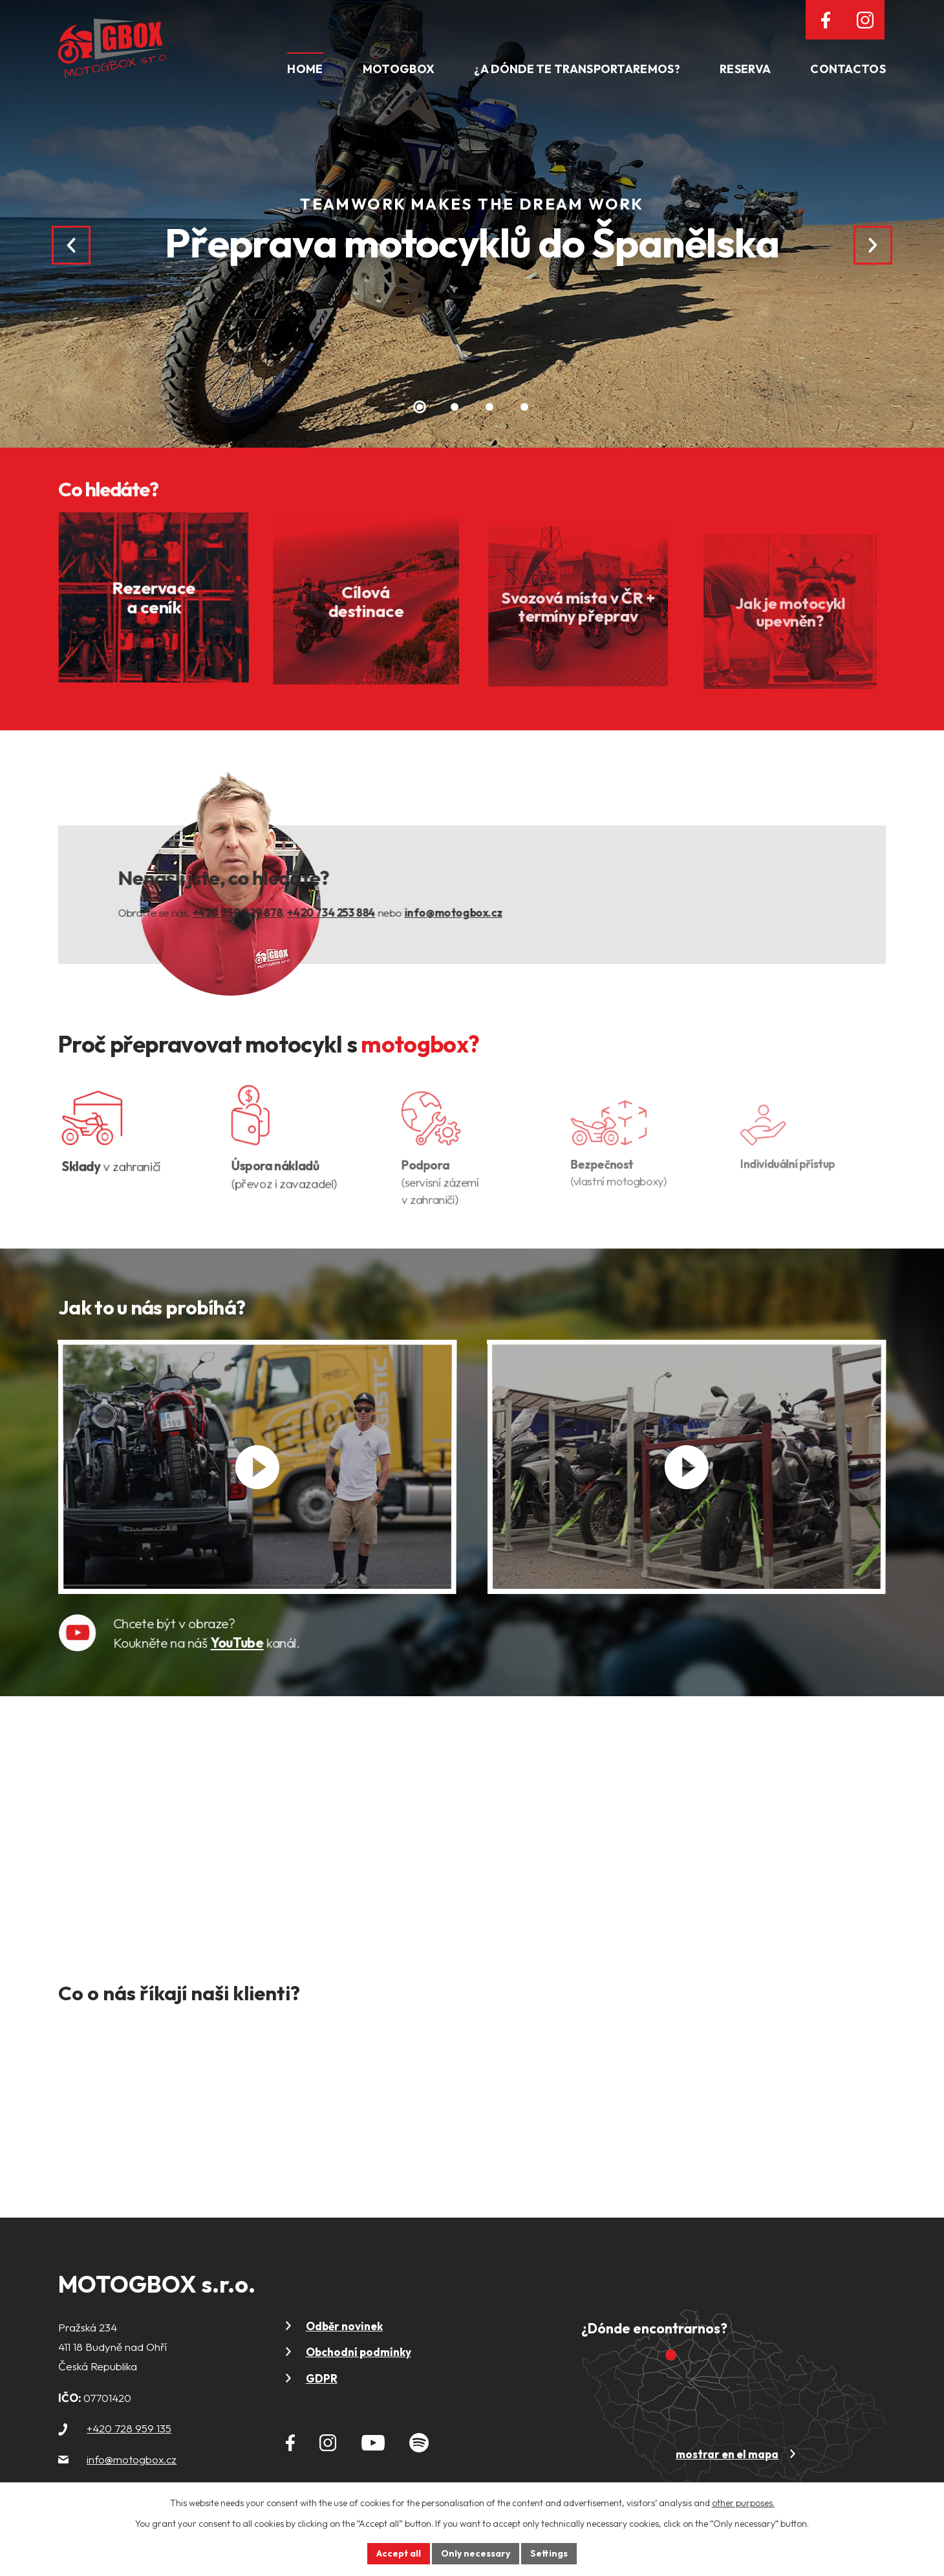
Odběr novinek (344, 2326)
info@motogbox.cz (480, 917)
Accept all (398, 2553)
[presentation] (71, 245)
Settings (549, 2553)
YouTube (258, 1647)
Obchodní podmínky (358, 2352)
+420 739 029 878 (264, 917)
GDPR (322, 2378)
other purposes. (743, 2503)
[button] (419, 406)
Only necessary (475, 2553)
